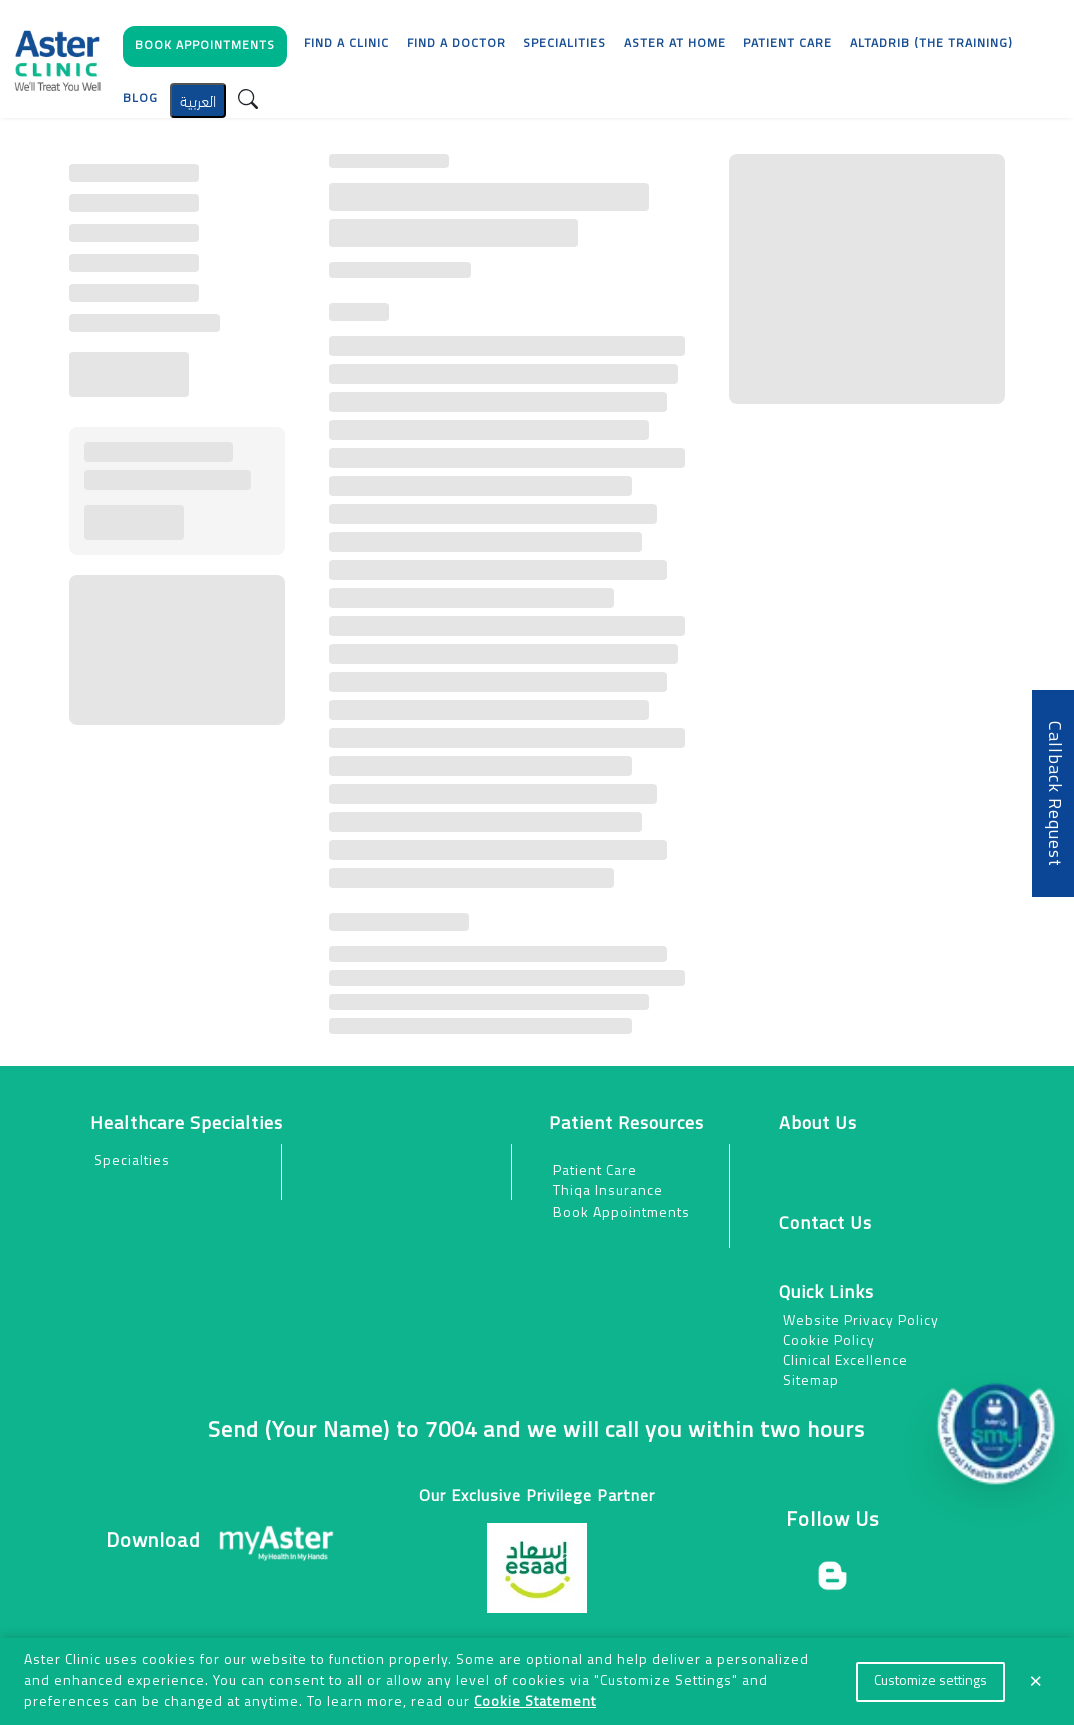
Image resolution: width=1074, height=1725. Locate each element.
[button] (205, 51)
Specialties (132, 1161)
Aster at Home (675, 44)
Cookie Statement (535, 1702)
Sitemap (811, 1381)
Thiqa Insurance (608, 1191)
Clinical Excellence (845, 1361)
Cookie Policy (829, 1341)
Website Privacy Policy (861, 1321)
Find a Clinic (346, 44)
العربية (198, 99)
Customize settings (930, 1681)
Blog (140, 99)
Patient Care (595, 1171)
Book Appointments (621, 1213)
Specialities (564, 44)
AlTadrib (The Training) (931, 44)
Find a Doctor (456, 44)
